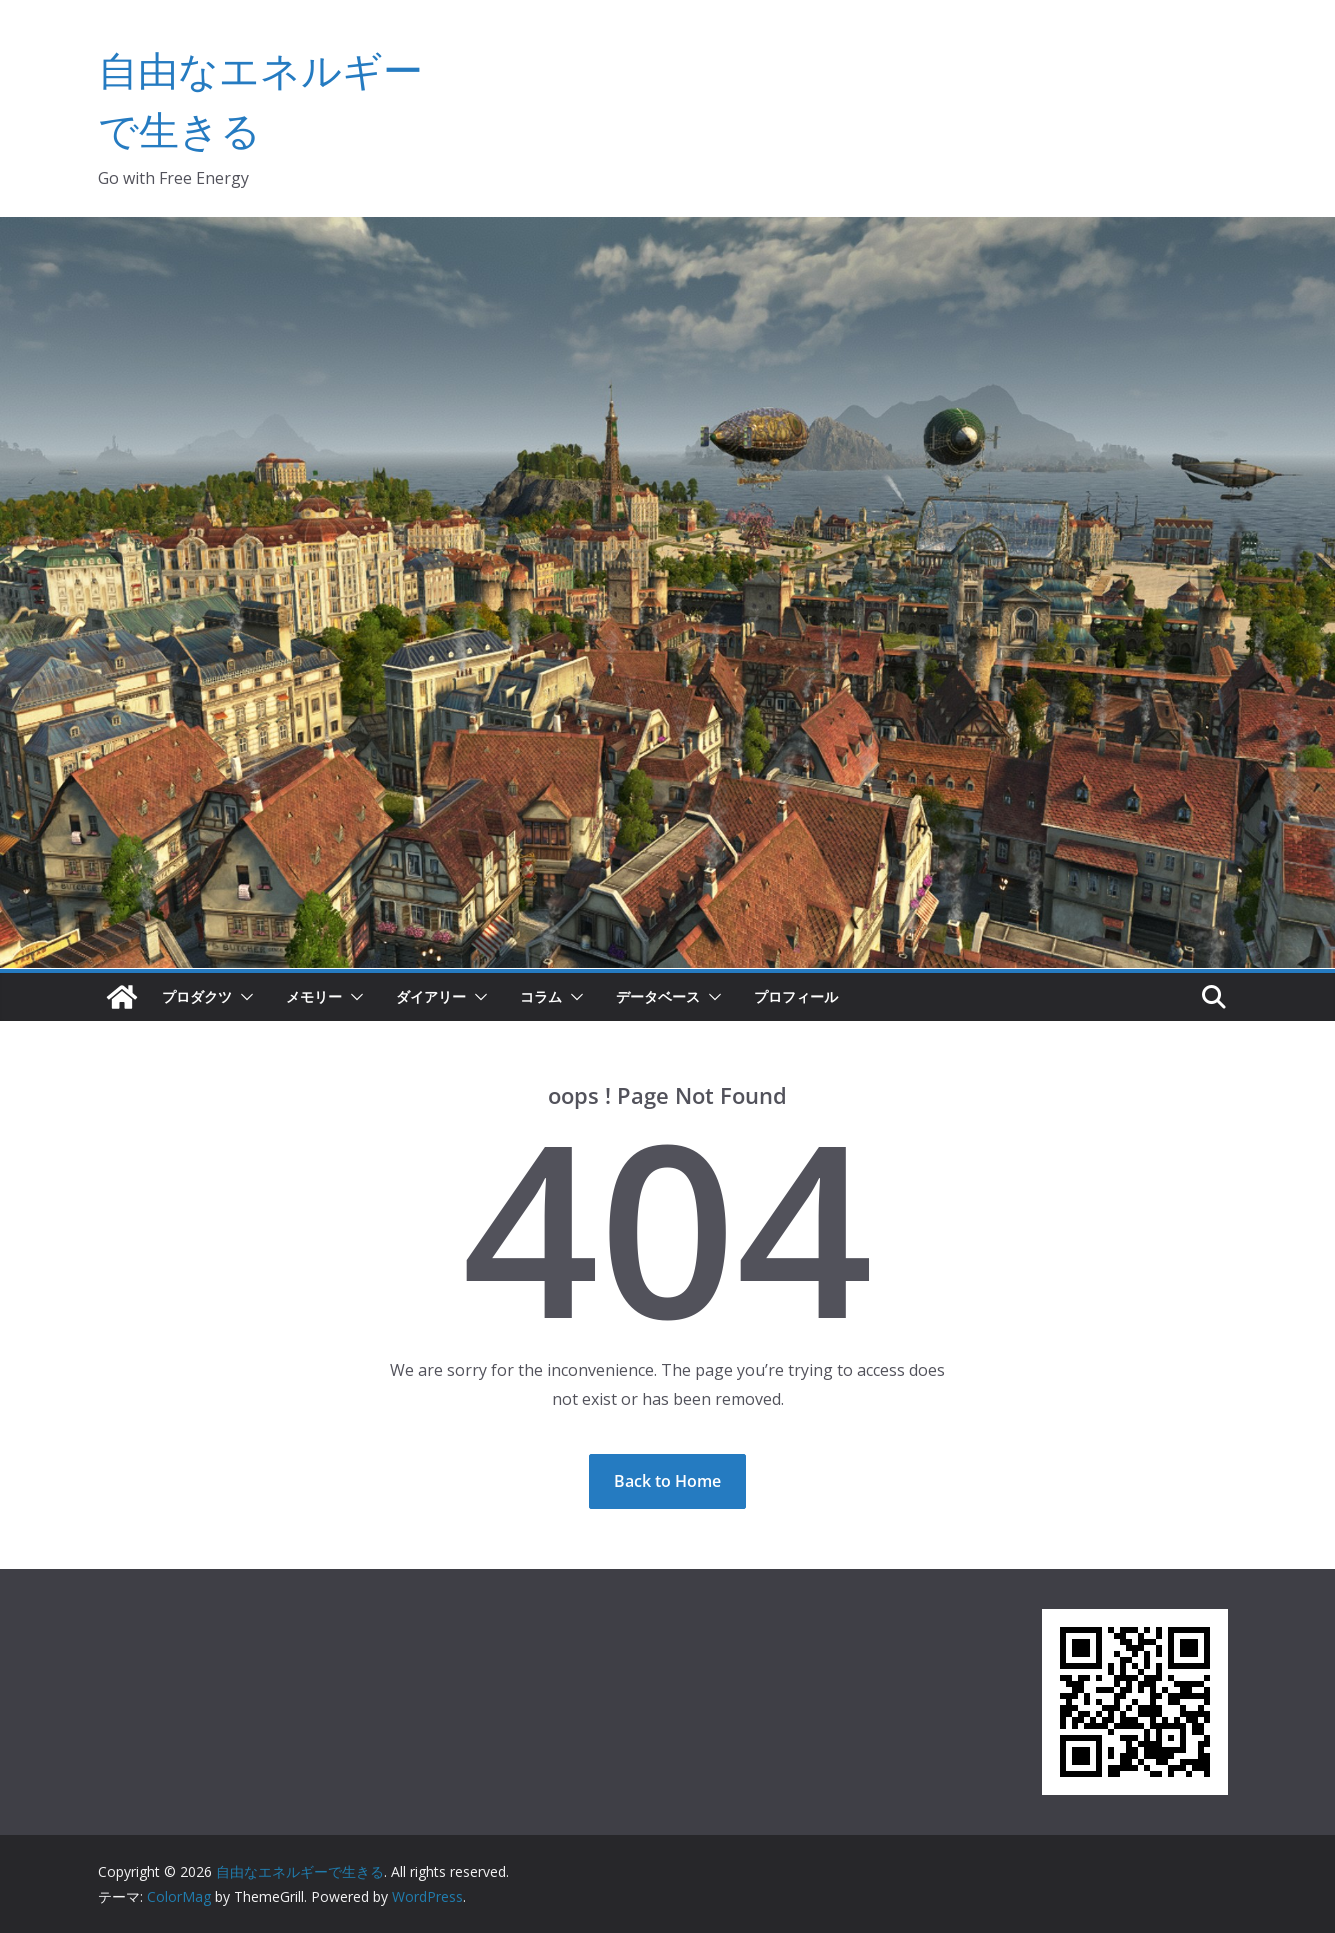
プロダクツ (197, 996)
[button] (243, 997)
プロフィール (796, 996)
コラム (541, 996)
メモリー (314, 996)
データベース (658, 996)
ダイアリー (431, 996)
